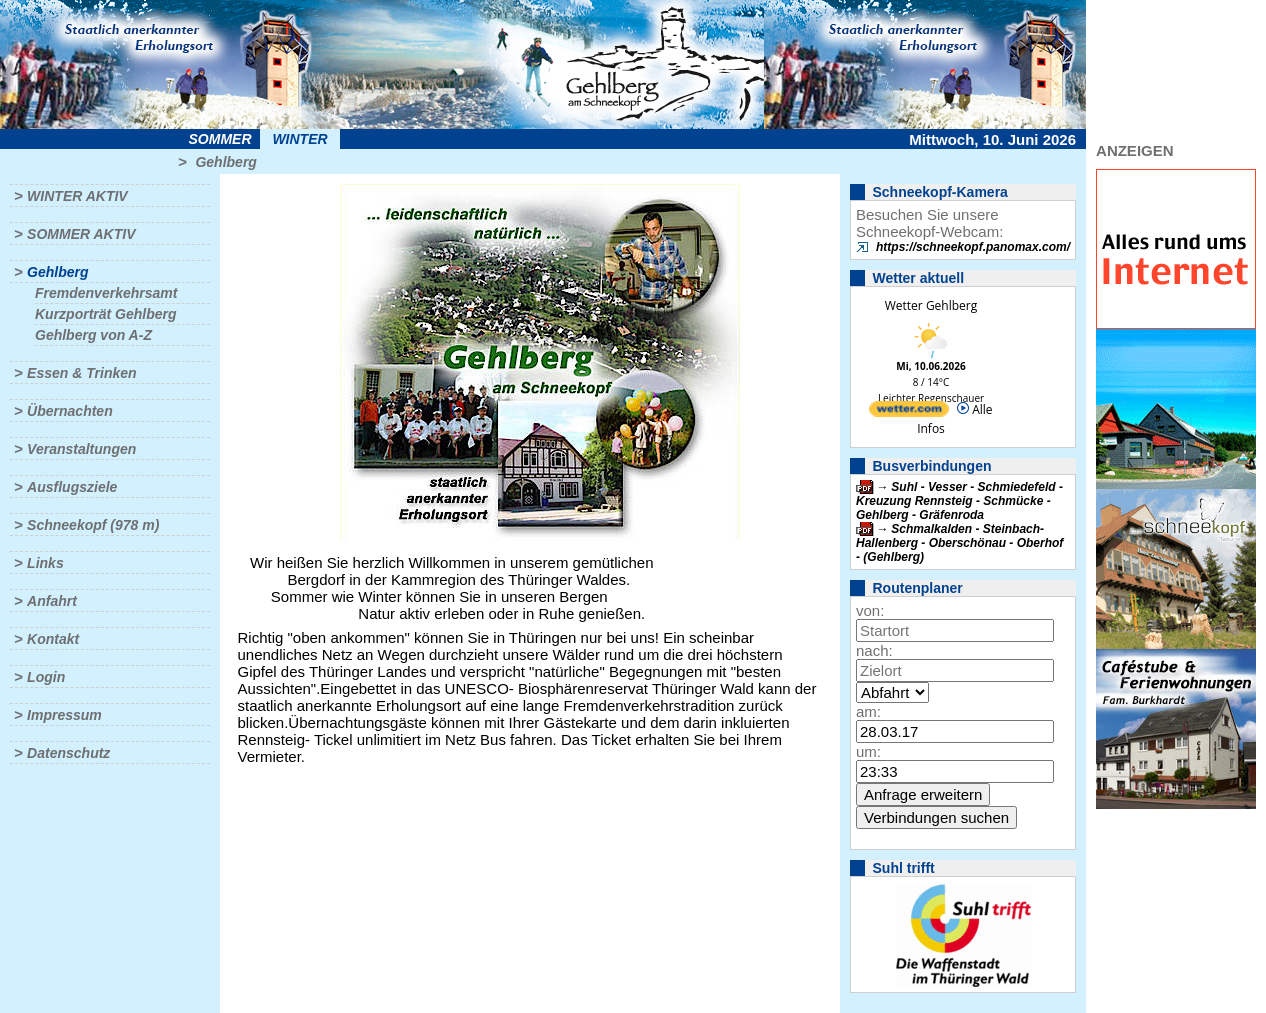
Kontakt (53, 639)
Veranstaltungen (81, 449)
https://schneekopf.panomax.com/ (973, 247)
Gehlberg (225, 162)
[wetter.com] (909, 412)
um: (868, 751)
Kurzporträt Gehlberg (106, 314)
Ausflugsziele (72, 487)
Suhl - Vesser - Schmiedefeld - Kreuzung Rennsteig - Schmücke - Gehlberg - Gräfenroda (959, 501)
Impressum (64, 715)
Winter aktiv (77, 196)
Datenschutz (68, 753)
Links (45, 563)
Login (46, 677)
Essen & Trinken (81, 373)
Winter (299, 139)
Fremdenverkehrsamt (106, 293)
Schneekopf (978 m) (93, 525)
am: (868, 711)
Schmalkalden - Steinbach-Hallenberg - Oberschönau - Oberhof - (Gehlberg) (959, 543)
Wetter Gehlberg (931, 305)
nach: (874, 650)
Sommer (220, 139)
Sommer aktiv (81, 234)
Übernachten (70, 411)
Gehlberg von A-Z (93, 335)
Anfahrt (52, 601)
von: (870, 610)
